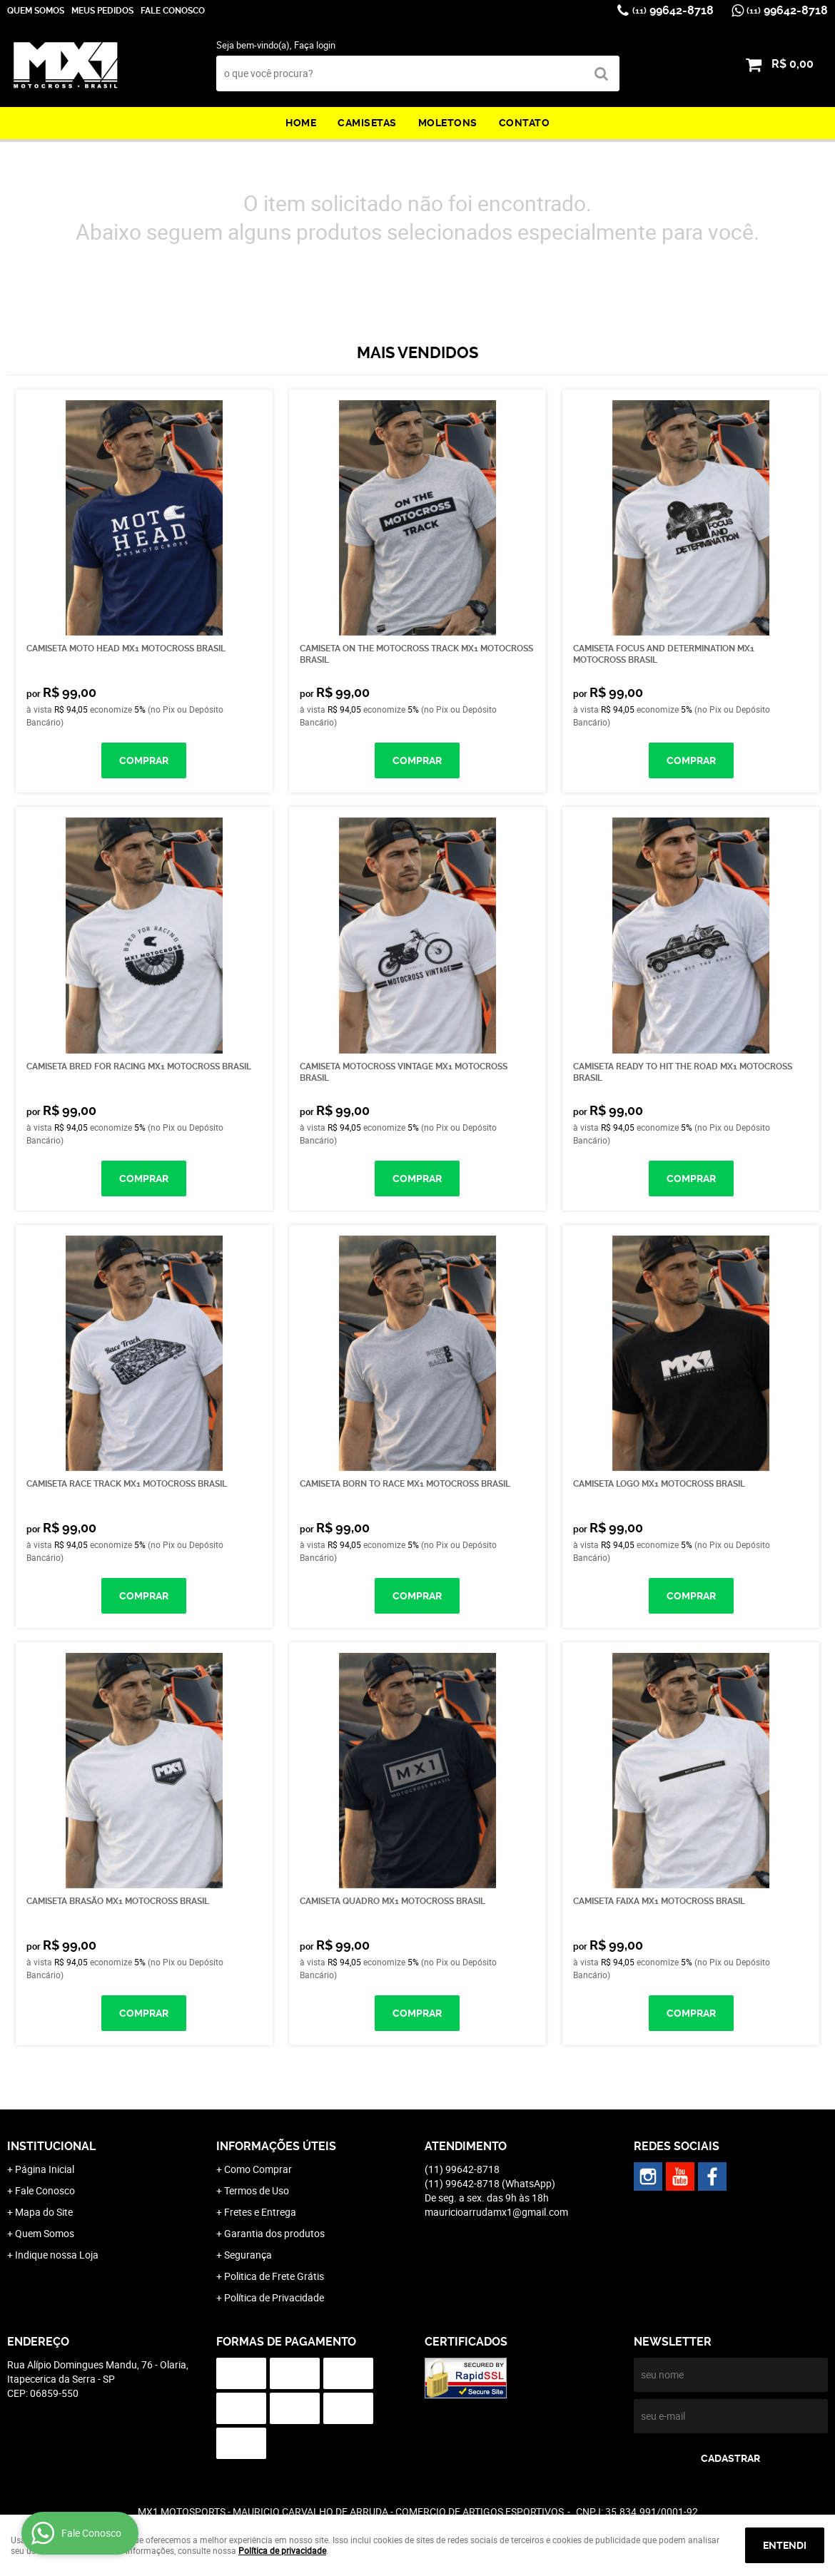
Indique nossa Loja (56, 2254)
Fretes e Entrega (260, 2212)
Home (300, 122)
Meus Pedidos (102, 11)
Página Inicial (44, 2169)
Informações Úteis (276, 2146)
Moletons (447, 122)
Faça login (314, 45)
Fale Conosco (173, 11)
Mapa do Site (44, 2212)
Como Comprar (258, 2169)
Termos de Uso (256, 2190)
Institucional (51, 2146)
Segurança (248, 2254)
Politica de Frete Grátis (274, 2276)
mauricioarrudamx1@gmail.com (496, 2212)
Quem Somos (35, 11)
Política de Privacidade (274, 2297)
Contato (524, 122)
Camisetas (367, 122)
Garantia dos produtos (274, 2233)
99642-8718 (673, 10)
